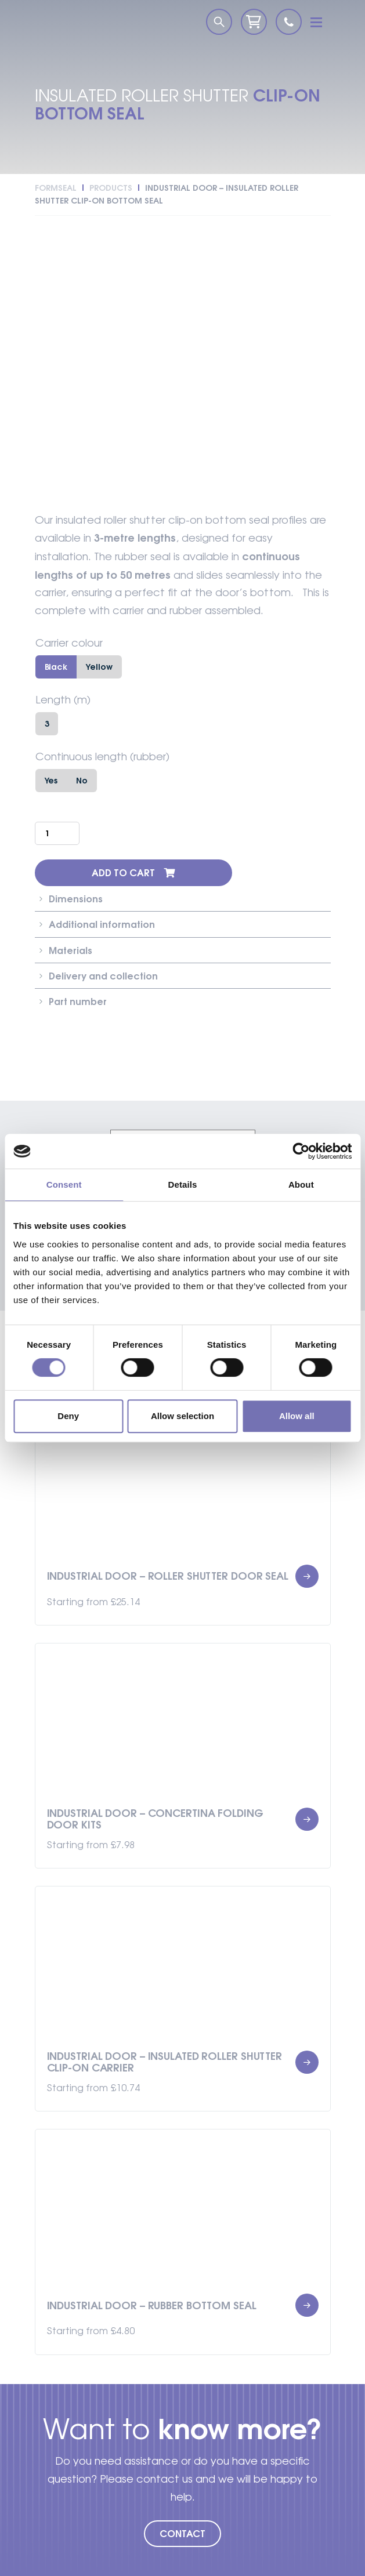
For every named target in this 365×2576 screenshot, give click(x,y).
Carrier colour (69, 643)
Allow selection (182, 1416)
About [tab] (301, 1184)
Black (56, 666)
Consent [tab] (64, 1184)
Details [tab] (182, 1184)
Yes (51, 780)
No (82, 780)
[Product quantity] (57, 833)
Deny (68, 1416)
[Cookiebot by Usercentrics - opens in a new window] (301, 1151)
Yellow (99, 666)
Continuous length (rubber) (102, 757)
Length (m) (63, 700)
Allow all (297, 1416)
